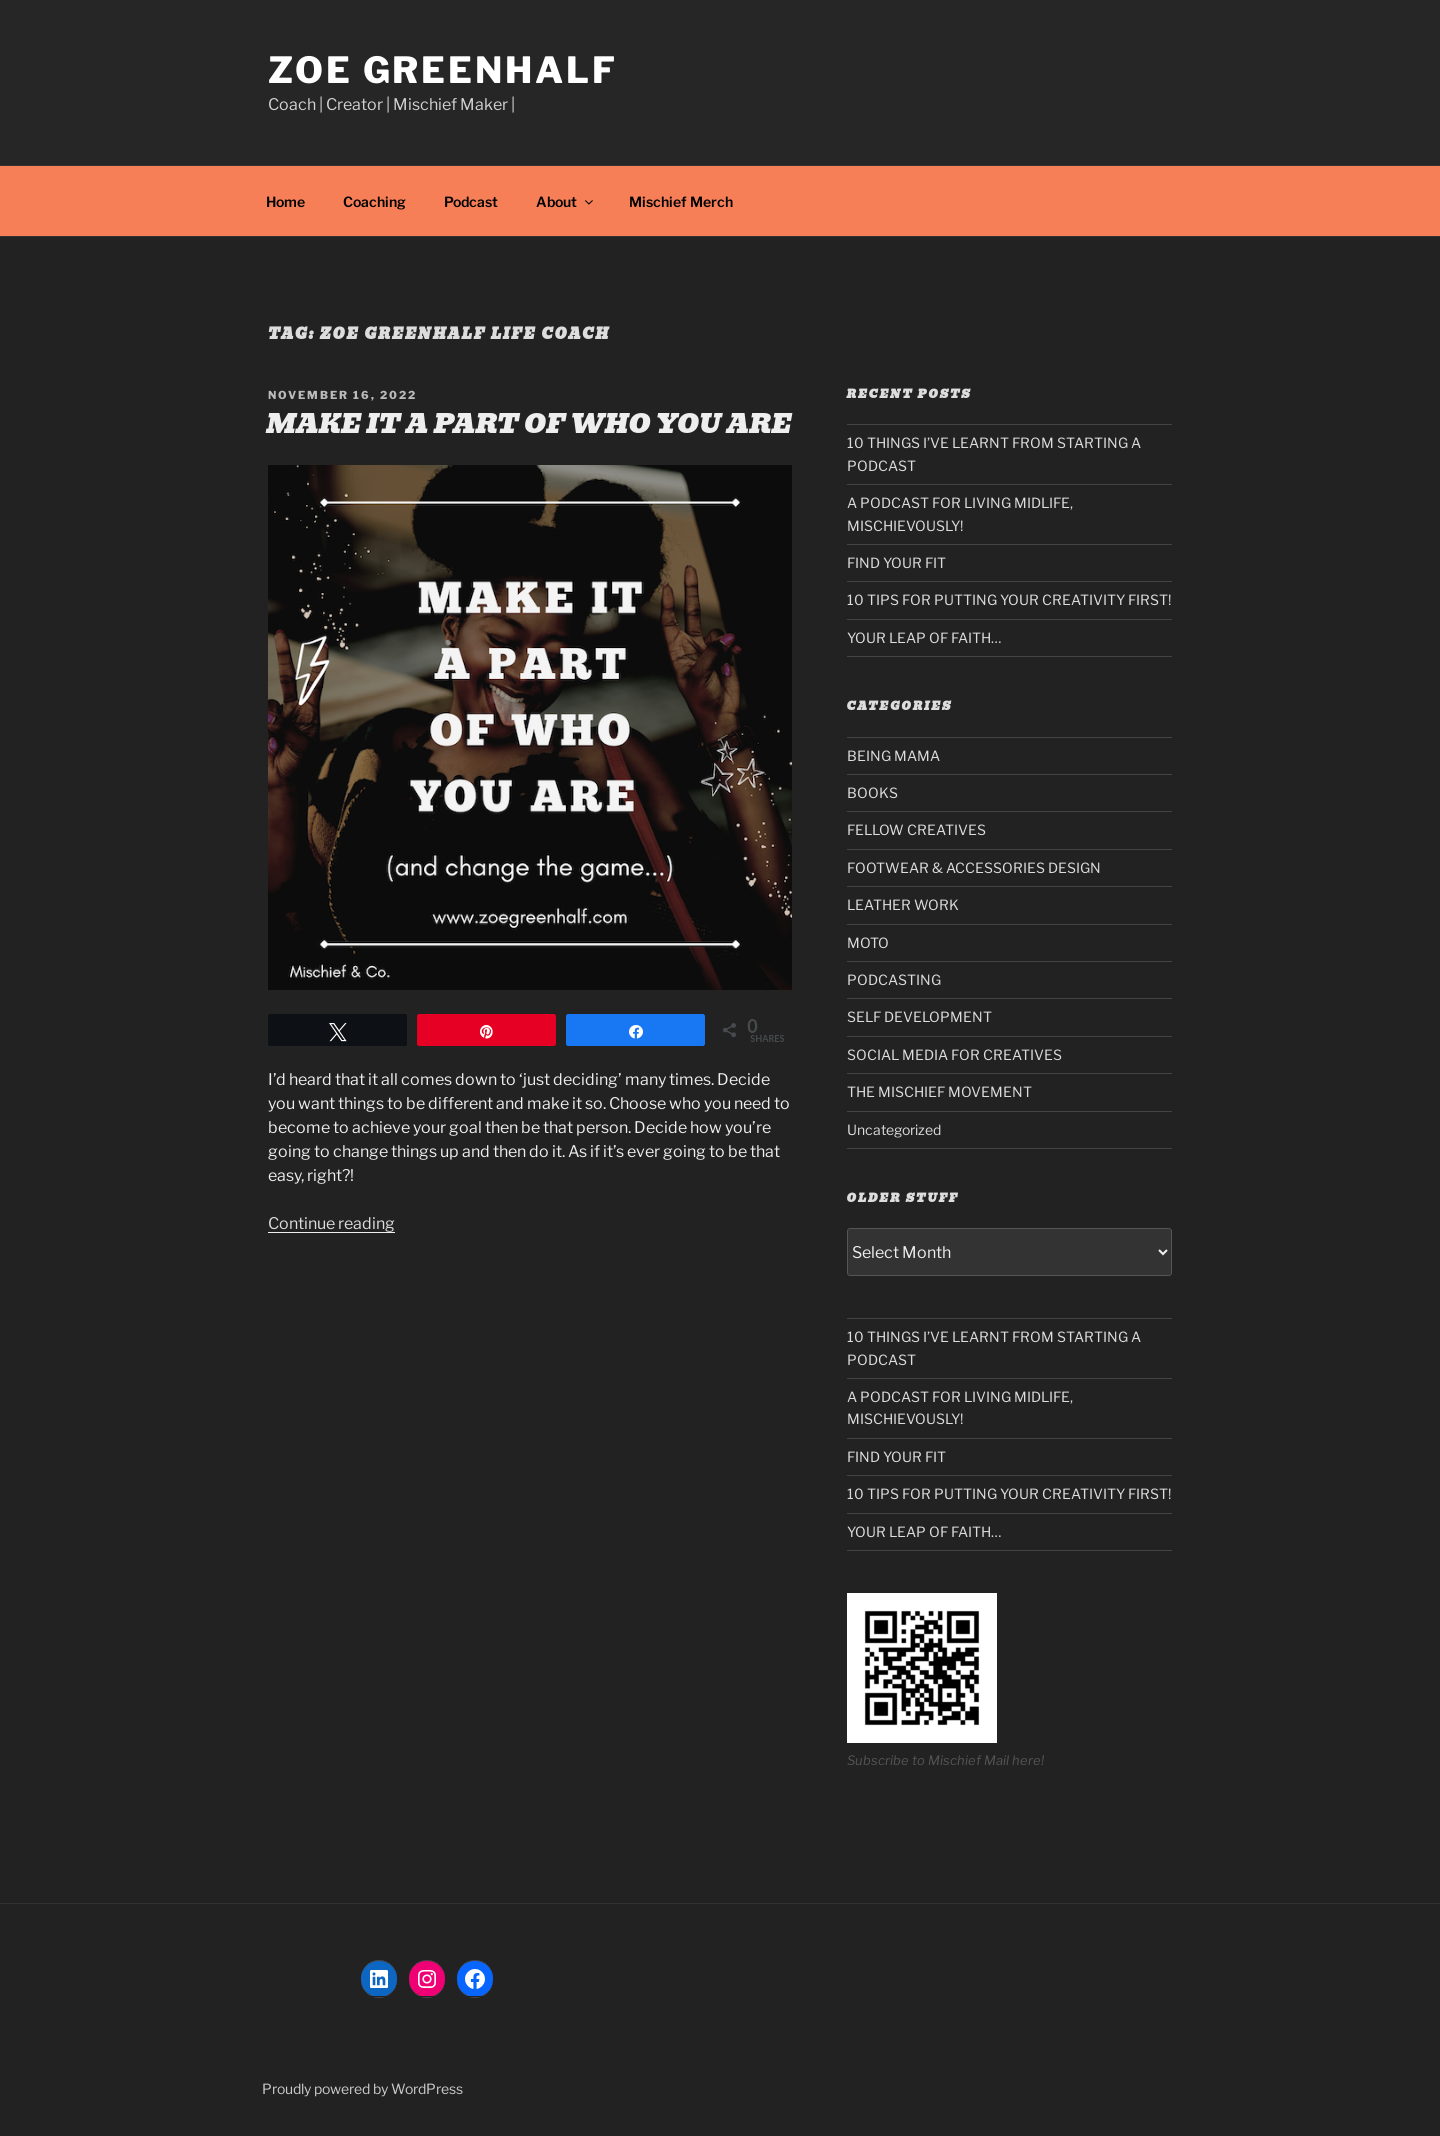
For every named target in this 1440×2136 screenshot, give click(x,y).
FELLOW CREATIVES (916, 829)
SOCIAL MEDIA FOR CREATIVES (954, 1054)
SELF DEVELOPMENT (919, 1016)
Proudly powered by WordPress (362, 2088)
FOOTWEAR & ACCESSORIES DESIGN (974, 867)
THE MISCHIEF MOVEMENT (939, 1091)
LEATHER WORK (903, 904)
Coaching (374, 201)
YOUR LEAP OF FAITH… (924, 637)
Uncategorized (894, 1129)
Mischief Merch (681, 201)
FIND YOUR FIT (896, 562)
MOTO (868, 942)
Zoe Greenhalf (442, 70)
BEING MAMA (893, 755)
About (566, 201)
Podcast (471, 201)
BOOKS (872, 792)
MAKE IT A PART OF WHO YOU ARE (529, 424)
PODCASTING (894, 979)
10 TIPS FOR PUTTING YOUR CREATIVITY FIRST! (1009, 599)
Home (285, 201)
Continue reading (331, 1223)
